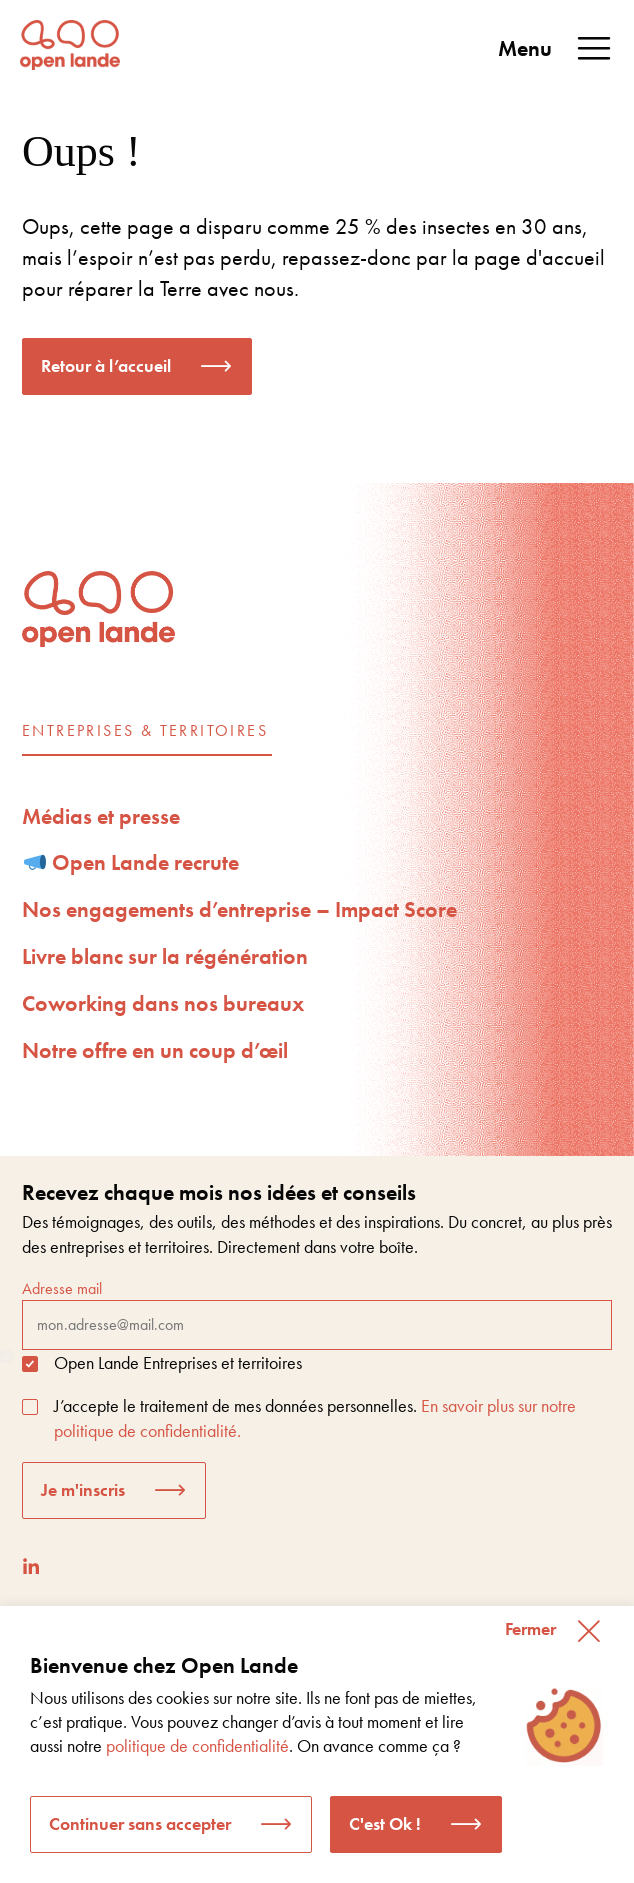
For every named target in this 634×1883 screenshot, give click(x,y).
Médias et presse (101, 816)
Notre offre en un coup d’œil (155, 1050)
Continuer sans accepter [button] (140, 1823)
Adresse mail (317, 1314)
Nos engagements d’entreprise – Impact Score (239, 909)
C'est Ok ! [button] (385, 1823)
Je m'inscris (83, 1489)
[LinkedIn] (31, 1566)
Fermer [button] (530, 1628)
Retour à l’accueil (106, 365)
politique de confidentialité (197, 1745)
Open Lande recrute (132, 862)
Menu (556, 49)
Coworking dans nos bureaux (163, 1003)
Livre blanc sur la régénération (165, 956)
